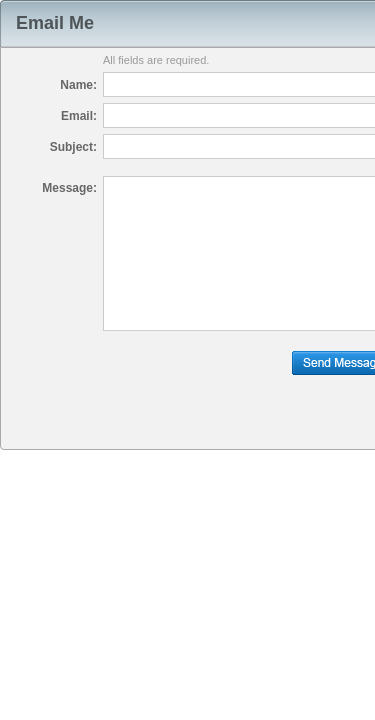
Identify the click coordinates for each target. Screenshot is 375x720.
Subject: (73, 147)
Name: (78, 85)
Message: (69, 188)
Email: (79, 116)
